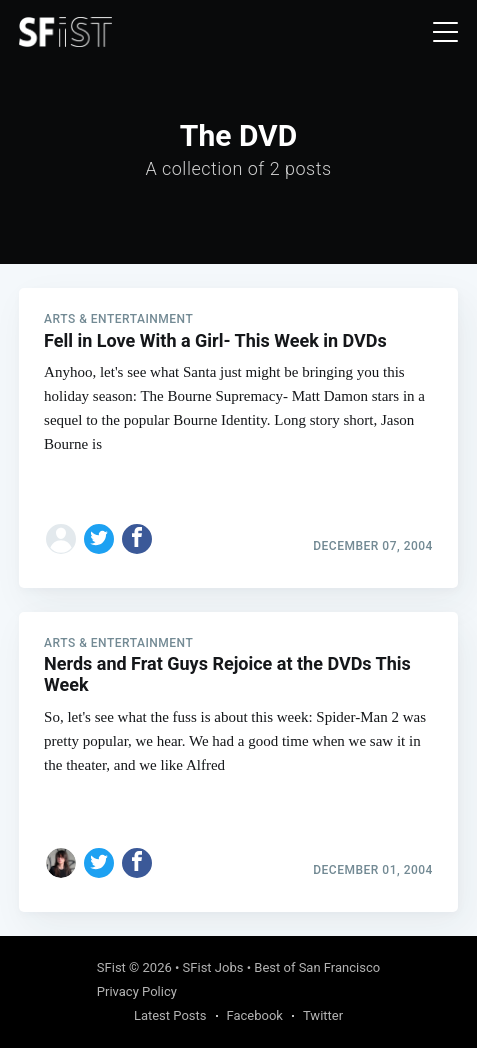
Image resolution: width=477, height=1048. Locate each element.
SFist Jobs (213, 967)
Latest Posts (170, 1015)
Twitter (323, 1015)
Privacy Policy (137, 991)
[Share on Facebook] (137, 539)
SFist (111, 967)
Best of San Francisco (317, 967)
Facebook (255, 1015)
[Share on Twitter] (99, 539)
